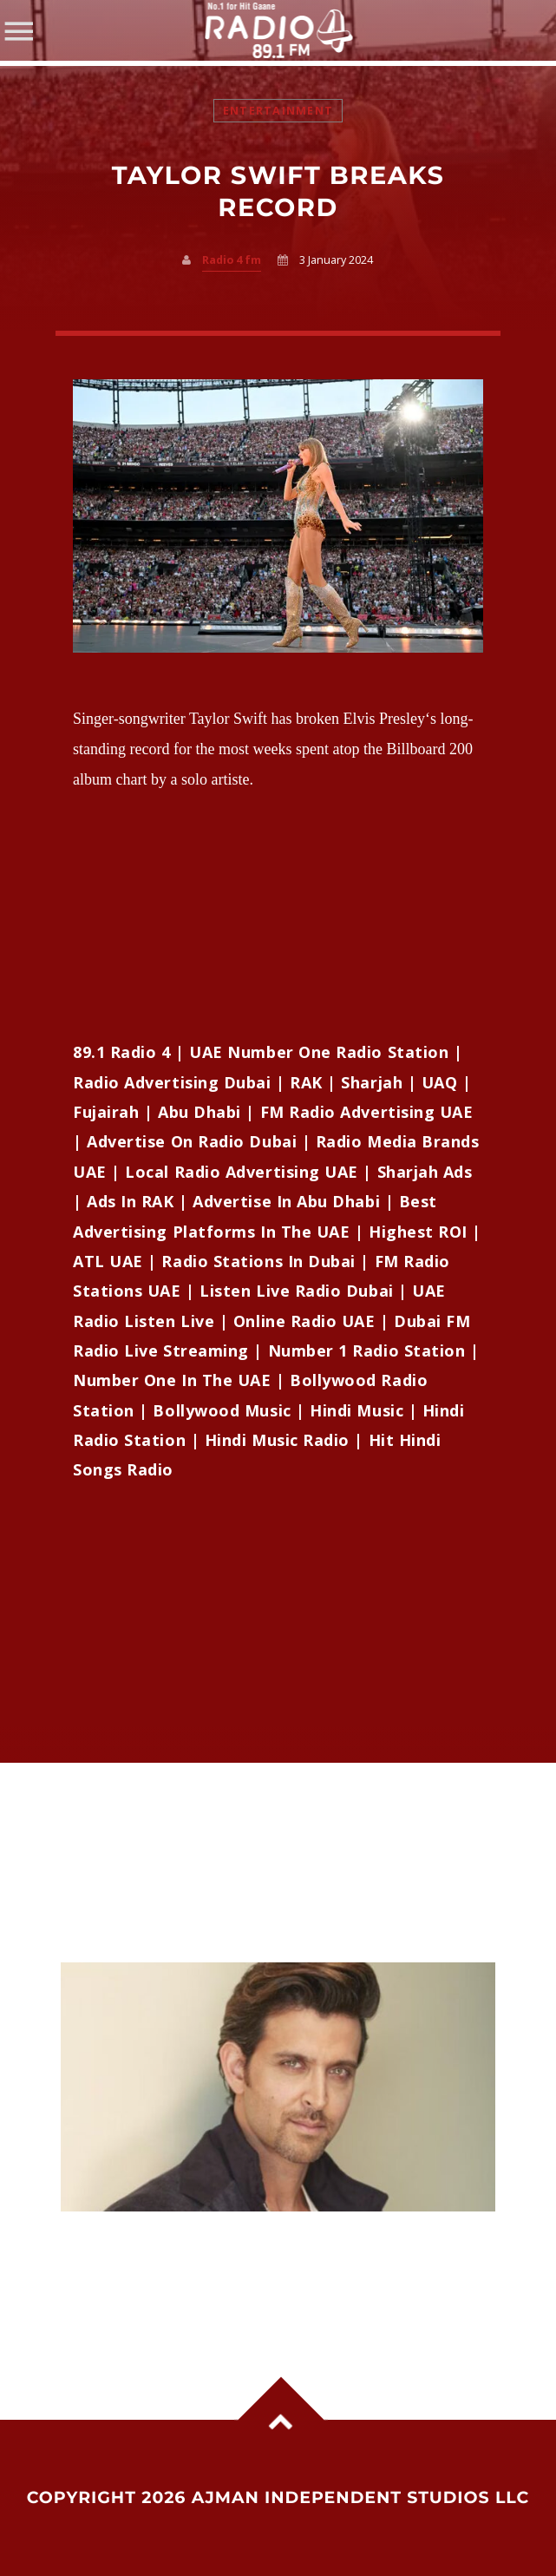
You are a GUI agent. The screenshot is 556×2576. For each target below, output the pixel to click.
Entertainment (278, 110)
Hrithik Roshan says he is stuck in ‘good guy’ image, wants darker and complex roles (258, 2247)
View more (278, 2087)
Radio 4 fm (231, 260)
